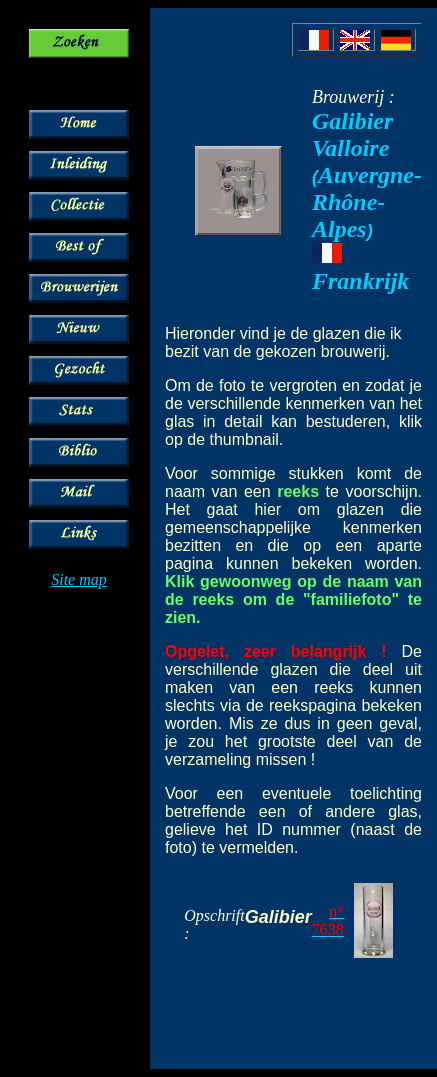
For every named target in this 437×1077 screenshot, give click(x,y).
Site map (79, 579)
